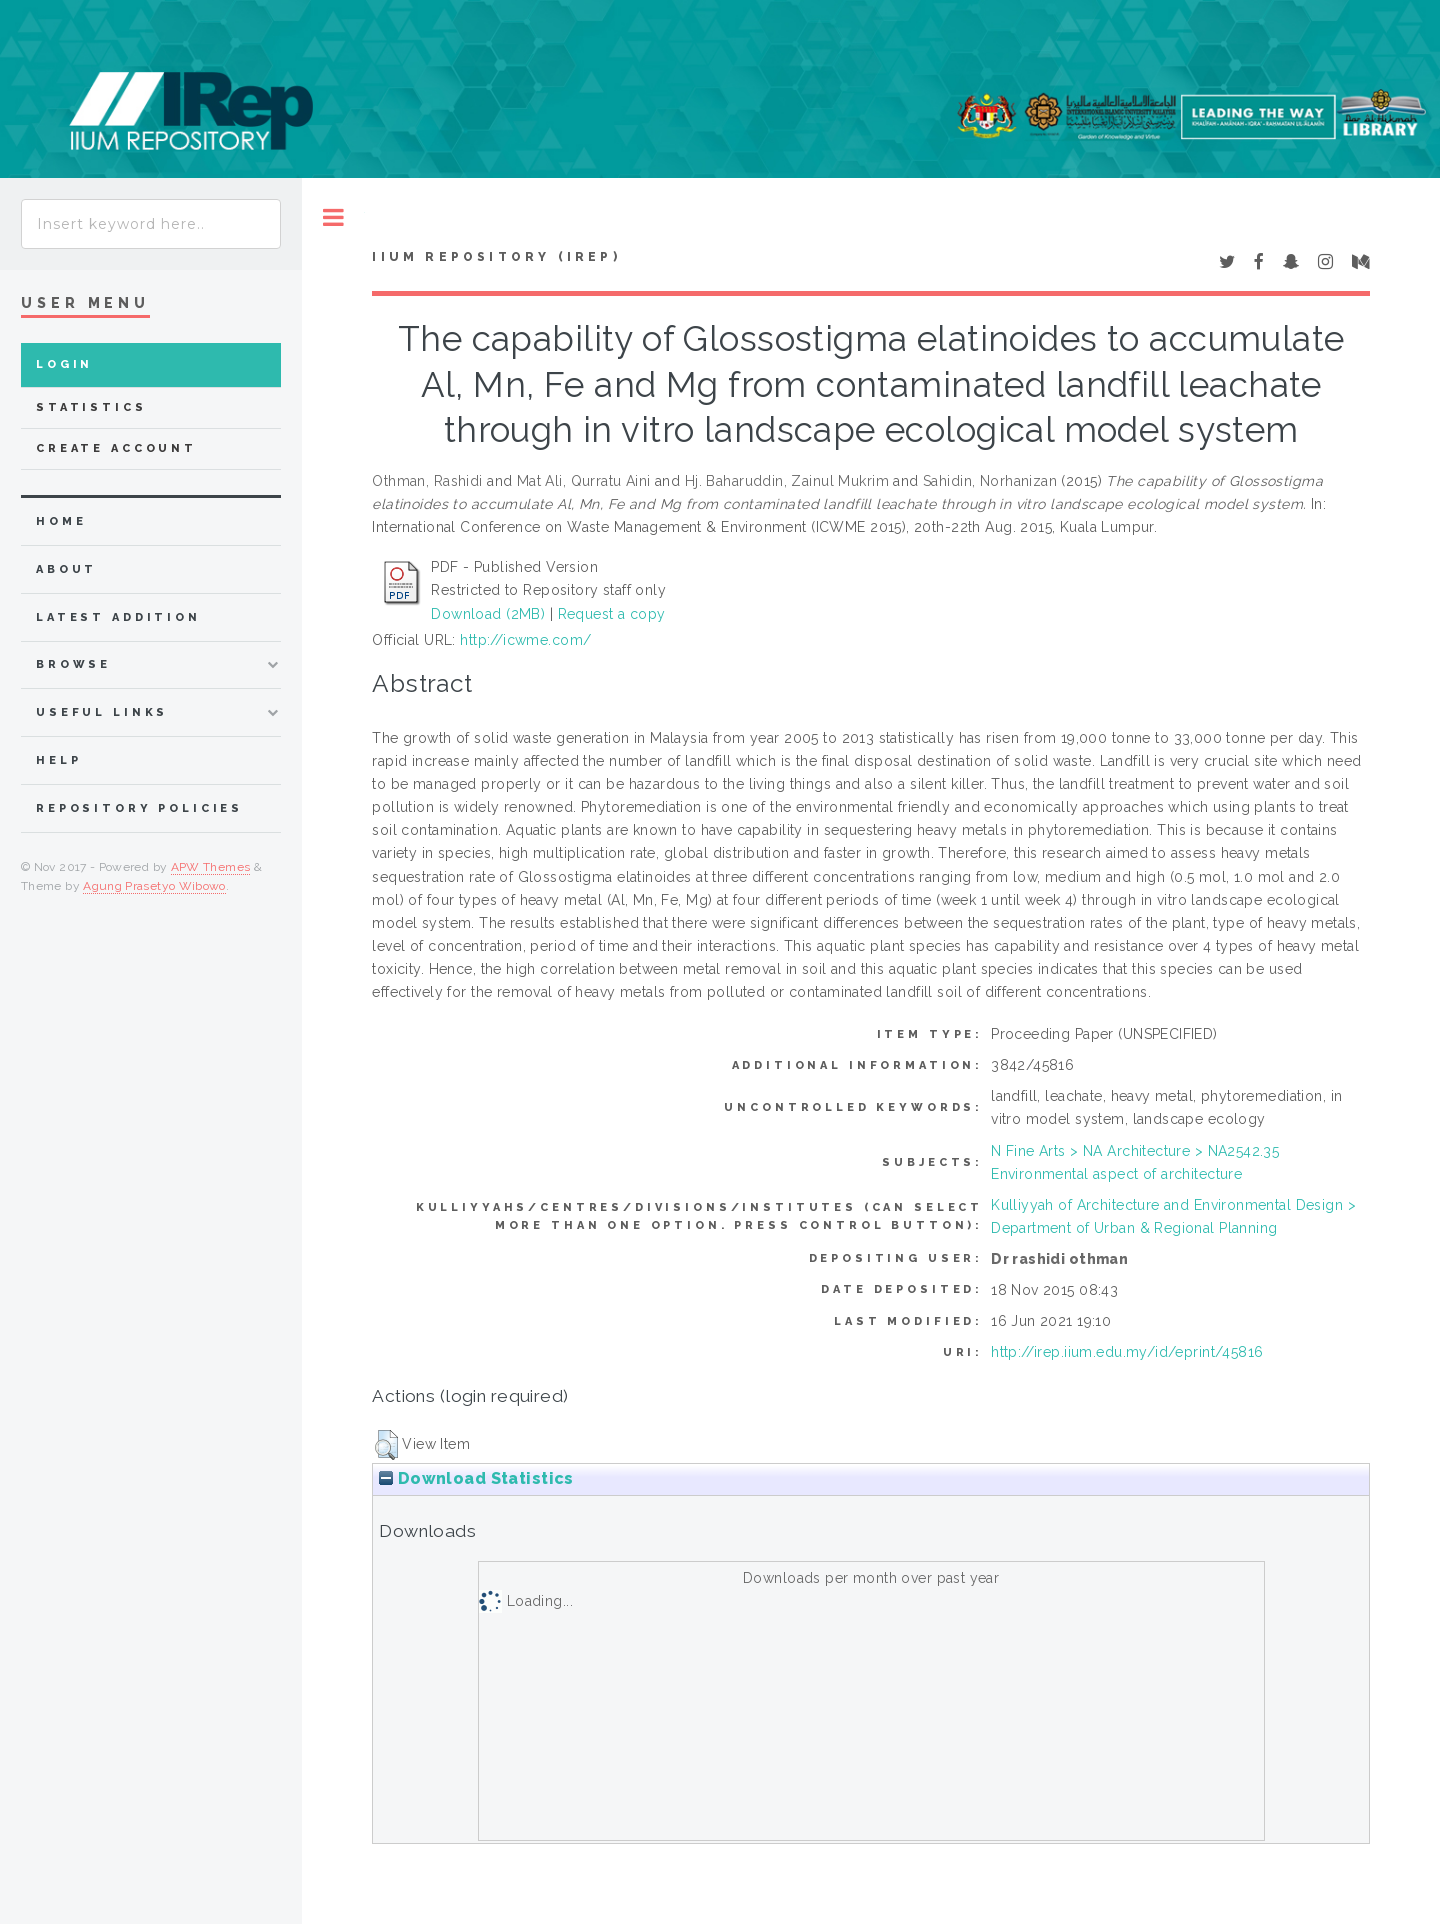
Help (58, 760)
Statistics (91, 407)
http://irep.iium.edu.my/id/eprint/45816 (1127, 1352)
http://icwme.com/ (525, 640)
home (61, 521)
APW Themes (211, 867)
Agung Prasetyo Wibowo (154, 886)
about (66, 569)
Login (64, 364)
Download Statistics (476, 1478)
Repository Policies (139, 808)
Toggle (333, 217)
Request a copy (612, 614)
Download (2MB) (488, 614)
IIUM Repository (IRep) (496, 257)
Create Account (116, 448)
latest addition (118, 617)
